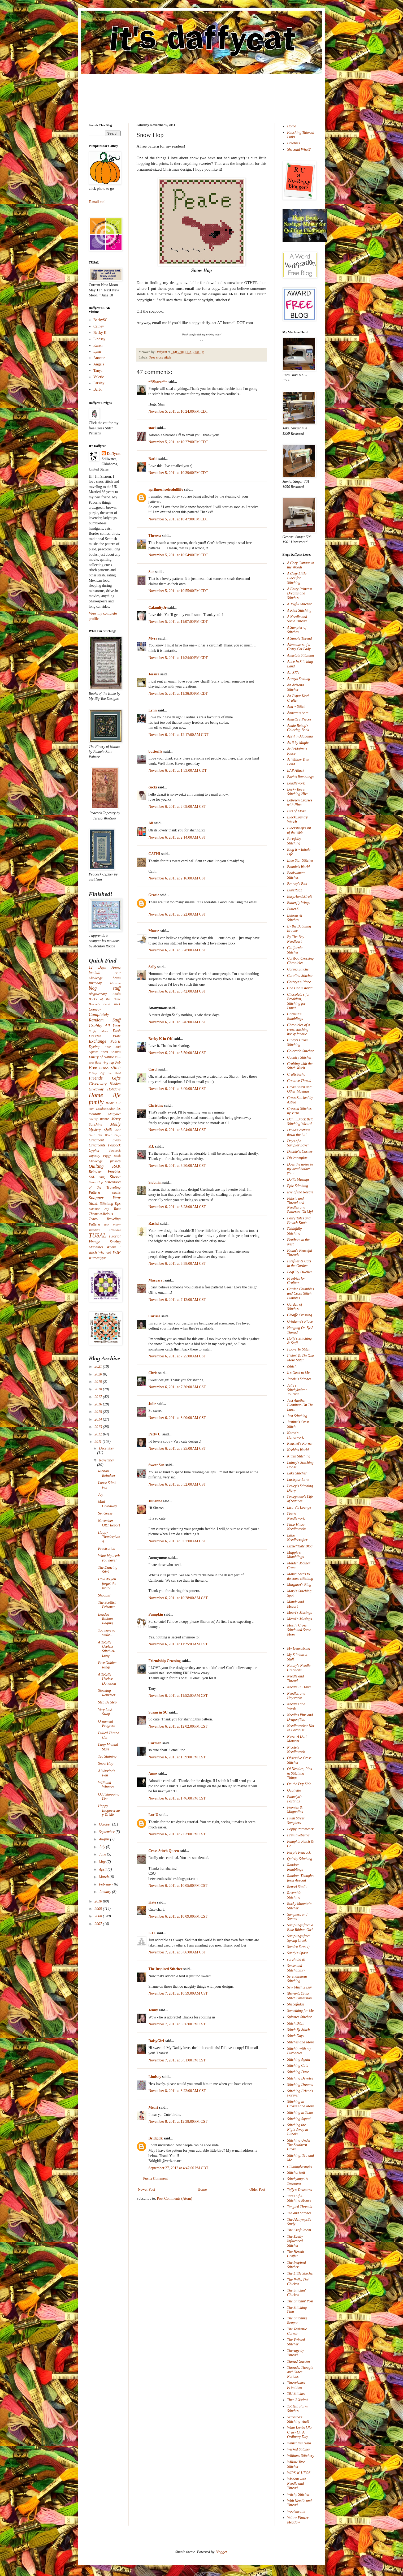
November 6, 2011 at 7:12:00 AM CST (177, 1300)
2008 (98, 1916)
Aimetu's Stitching (300, 655)
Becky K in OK (161, 1039)
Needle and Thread (295, 1678)
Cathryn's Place (299, 982)
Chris (153, 1373)
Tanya (97, 371)
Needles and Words (296, 1706)
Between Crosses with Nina (299, 802)
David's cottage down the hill (298, 1132)
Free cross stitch (160, 357)
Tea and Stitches (299, 2213)
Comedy (95, 1009)
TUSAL (97, 1235)
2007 (98, 1924)
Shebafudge (295, 2004)
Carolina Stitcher (300, 976)
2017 (98, 1397)
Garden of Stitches (294, 1306)
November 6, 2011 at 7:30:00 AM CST (177, 1387)
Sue (151, 572)
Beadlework (296, 783)
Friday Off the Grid (105, 1073)
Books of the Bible (105, 999)
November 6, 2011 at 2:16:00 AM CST (177, 878)
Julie (152, 1404)
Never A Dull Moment (296, 1738)
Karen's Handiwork (295, 1435)
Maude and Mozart (295, 1604)
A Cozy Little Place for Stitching (296, 578)
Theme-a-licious (101, 1214)
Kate (152, 1902)
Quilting (96, 1166)
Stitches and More (300, 2042)
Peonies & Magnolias (295, 1809)
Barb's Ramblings (300, 777)
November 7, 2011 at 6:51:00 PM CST (177, 2060)
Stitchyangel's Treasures (297, 2181)
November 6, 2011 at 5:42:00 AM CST (177, 991)
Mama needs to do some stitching (300, 1576)
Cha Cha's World (300, 988)
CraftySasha (296, 1074)
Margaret (156, 1280)
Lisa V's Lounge (299, 1507)
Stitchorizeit (296, 2172)
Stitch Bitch (295, 2023)
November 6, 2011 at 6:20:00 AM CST (177, 1166)
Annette (99, 358)
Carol (153, 1069)
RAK (116, 1166)
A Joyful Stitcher (299, 604)
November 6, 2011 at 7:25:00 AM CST (177, 1356)
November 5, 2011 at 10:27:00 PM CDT (178, 442)
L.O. (152, 1933)
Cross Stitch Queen (164, 1851)
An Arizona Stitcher (295, 687)
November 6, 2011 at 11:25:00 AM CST (178, 1644)
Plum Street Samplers (295, 1820)
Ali (151, 823)
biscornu (115, 983)
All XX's (293, 673)
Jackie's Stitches (299, 1379)
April (103, 1869)
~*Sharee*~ (158, 382)
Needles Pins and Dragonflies (300, 1717)
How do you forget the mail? (107, 1583)
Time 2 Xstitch (297, 2400)
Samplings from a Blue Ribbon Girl (300, 1927)
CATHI (155, 854)
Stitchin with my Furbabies (299, 2051)
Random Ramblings (295, 1867)
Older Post (257, 2189)
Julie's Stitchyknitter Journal (297, 1389)
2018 (98, 1389)
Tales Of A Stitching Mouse (299, 2198)
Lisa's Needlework (296, 1516)
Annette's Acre (297, 713)
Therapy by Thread (295, 2353)
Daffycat (161, 352)
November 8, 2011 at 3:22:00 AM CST (177, 2091)
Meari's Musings (299, 1613)
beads (116, 978)
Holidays (114, 1089)
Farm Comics (110, 1052)
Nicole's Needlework (296, 1749)
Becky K (99, 333)
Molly (115, 1124)
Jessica (154, 674)
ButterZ (292, 909)
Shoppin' (104, 1595)
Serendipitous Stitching (297, 1978)
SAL (92, 1177)
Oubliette (294, 1790)
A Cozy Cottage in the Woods (300, 565)
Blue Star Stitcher (300, 860)
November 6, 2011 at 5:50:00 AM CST (177, 1053)
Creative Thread (299, 1081)
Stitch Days (295, 2036)
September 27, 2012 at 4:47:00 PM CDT (179, 2168)
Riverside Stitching (294, 1895)
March (104, 1877)
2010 (98, 1901)
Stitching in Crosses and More (300, 2104)
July (102, 1847)
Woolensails (296, 2511)
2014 (98, 1419)
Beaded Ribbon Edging (105, 1618)
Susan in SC (158, 1712)
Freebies (293, 143)
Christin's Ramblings (295, 1016)
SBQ (102, 1177)
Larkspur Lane (298, 1480)
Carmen (155, 1743)
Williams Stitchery (300, 2456)
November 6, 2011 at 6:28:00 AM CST (177, 1207)
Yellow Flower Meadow (298, 2520)
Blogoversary (98, 994)
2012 (98, 1434)
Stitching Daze (298, 2072)
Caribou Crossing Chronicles (300, 960)
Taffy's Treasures (299, 2190)
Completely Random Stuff (105, 1017)
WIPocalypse (97, 1258)
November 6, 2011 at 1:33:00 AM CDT (178, 771)
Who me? (104, 1252)
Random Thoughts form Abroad (300, 1878)
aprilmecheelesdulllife (166, 489)
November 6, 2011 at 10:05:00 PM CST (178, 1886)
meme (104, 1119)
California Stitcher (294, 950)
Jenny (153, 2010)
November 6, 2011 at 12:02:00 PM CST (178, 1726)
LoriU (153, 1815)
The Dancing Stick (107, 1569)
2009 (98, 1909)
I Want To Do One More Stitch (300, 1358)
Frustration (106, 1549)
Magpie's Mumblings (295, 1555)
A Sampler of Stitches (296, 629)
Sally (153, 967)
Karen (97, 345)
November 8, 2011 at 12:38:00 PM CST (178, 2122)
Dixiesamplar (297, 1158)
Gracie (154, 895)
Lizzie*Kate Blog (300, 1546)
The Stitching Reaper (297, 2320)
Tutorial (114, 1236)
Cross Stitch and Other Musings (299, 1089)
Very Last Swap (105, 1712)
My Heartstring (298, 1648)
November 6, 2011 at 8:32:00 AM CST (177, 1484)
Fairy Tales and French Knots (298, 1220)
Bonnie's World (298, 867)
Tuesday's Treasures (105, 1229)
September (107, 1832)
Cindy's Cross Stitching (297, 1042)
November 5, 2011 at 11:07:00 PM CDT (178, 622)
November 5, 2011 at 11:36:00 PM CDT (178, 694)
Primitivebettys (298, 1835)
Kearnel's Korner (300, 1444)
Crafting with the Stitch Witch (300, 1066)
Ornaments (97, 1145)
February (106, 1884)
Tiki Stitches (296, 2394)
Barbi (153, 459)
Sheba (115, 1176)
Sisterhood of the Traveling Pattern (105, 1187)
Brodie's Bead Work (105, 1004)
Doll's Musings (298, 1179)
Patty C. (155, 1434)
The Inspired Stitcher (166, 1969)
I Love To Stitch (298, 1349)
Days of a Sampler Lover (298, 1143)
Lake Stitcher (297, 1473)
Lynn (153, 710)
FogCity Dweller (299, 1272)
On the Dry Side (299, 1784)
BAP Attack (295, 771)
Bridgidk (156, 2138)
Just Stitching (297, 1416)
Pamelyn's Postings (294, 1799)
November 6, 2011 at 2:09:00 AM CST (177, 807)
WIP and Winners (106, 1785)
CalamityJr (158, 608)
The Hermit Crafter (295, 2254)
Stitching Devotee (300, 2078)
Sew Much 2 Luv (299, 1987)
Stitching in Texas (300, 2113)
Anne (153, 1774)
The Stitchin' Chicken (296, 2292)
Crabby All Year (105, 1025)
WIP (117, 1252)
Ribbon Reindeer (106, 1473)
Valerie (98, 377)
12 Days (97, 967)
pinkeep (115, 1161)
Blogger (221, 2552)
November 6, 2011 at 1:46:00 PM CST (177, 1798)
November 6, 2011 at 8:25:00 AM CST (177, 1449)
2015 (98, 1412)
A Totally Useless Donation (107, 1678)
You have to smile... (106, 1632)
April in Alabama (300, 736)
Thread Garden (298, 2361)
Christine (156, 1105)
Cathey (98, 326)
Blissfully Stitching (294, 841)
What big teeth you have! (109, 1558)
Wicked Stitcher (298, 2449)
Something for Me (300, 2011)
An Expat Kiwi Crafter (298, 698)
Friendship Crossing (165, 1661)
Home (202, 2189)
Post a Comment (155, 2179)
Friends (96, 1078)
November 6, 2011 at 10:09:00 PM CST (178, 1916)
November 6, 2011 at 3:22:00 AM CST (177, 914)
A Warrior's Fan (106, 1773)
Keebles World (298, 1450)
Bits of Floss (296, 811)
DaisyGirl (156, 2041)
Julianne (155, 1501)
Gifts (116, 1078)
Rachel (154, 1224)
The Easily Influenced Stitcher (295, 2240)
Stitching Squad (298, 2119)
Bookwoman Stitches (296, 875)
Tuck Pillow (112, 1224)
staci (152, 428)
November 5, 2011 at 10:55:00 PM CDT (178, 591)
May (102, 1862)
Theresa (155, 536)
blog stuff (105, 988)
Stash (93, 1203)
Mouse (154, 931)
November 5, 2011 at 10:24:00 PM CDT (178, 411)
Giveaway (98, 1083)
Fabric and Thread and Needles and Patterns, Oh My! (300, 1205)
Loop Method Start (108, 1747)
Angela (98, 364)
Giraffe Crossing (299, 1315)
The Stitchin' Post (300, 2301)
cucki (153, 787)
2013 (98, 1427)
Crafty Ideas (98, 1031)
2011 (98, 1442)
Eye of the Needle (300, 1192)
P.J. (151, 1147)
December (106, 1448)
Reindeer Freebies (105, 1171)
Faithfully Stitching (294, 1231)
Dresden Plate (105, 1036)
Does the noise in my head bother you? (300, 1168)
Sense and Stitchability (296, 1968)
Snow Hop (105, 1764)
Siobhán (155, 1182)
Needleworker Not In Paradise (300, 1728)
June (103, 1854)
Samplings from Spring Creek (298, 1938)
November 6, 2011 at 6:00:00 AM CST (177, 1089)
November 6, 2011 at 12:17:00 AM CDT (179, 735)
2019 (98, 1382)
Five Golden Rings (107, 1665)
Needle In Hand (299, 1687)
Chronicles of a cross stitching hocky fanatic (298, 1029)
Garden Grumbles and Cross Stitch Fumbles (300, 1293)
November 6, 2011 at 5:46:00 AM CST (177, 1022)
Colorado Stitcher (300, 1051)
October (105, 1824)
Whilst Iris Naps (299, 2443)
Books (116, 994)
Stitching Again (298, 2059)
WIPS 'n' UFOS (298, 2473)
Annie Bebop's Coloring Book (298, 728)
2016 (98, 1404)
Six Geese (105, 1513)
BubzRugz (294, 890)
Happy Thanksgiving (109, 1536)
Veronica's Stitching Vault (298, 2419)
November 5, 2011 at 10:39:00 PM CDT (178, 473)
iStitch (292, 1366)
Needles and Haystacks (296, 1696)
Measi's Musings (299, 1619)
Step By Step (107, 1702)
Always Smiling (298, 679)
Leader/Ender (105, 1109)
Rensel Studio (297, 1887)
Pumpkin (156, 1614)
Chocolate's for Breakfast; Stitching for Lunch (298, 1001)
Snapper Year (105, 1197)
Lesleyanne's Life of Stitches (300, 1499)
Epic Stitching (297, 1186)
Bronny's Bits (297, 884)
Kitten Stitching (298, 1456)
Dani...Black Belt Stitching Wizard (300, 1121)
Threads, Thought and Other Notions (300, 2372)
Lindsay (155, 2077)
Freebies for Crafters (296, 1280)
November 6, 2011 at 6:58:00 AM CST (177, 1264)
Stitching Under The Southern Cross (299, 2144)
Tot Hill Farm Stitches (297, 2408)
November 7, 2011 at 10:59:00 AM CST (178, 1993)
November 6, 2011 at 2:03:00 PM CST (177, 1834)
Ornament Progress (106, 1723)
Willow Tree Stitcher (296, 2464)
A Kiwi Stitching (299, 610)
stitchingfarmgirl (299, 2166)
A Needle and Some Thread (297, 619)
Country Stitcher (299, 1057)
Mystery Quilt (100, 1130)
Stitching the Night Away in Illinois (297, 2129)
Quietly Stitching (299, 1859)
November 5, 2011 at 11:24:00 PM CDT (178, 658)
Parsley (98, 383)
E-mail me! (97, 202)
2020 (98, 1374)
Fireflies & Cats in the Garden (299, 1263)
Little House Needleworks (296, 1527)
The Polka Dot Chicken (298, 2282)
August (104, 1839)
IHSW (110, 1103)
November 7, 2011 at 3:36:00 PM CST (177, 2024)
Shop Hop (96, 1182)
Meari (153, 2107)
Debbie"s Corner (300, 1152)
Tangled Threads (299, 2207)
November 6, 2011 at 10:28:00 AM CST (178, 1598)
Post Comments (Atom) (174, 2198)
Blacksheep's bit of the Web (299, 830)
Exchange (97, 1041)
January (105, 1892)
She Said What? (299, 150)
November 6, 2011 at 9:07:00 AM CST (177, 1541)
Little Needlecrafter (297, 1537)
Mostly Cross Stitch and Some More (299, 1629)
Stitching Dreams (300, 2085)
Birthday (95, 983)
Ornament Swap (105, 1140)
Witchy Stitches (298, 2494)
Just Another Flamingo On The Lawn (300, 1405)
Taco (117, 1209)
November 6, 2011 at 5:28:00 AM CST (177, 950)
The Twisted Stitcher (296, 2342)
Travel (93, 1219)
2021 (98, 1367)
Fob (117, 1062)
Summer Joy (99, 1209)
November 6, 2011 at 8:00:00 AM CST (177, 1418)
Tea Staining (107, 1756)
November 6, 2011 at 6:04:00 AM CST (177, 1130)
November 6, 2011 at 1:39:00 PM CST (177, 1757)
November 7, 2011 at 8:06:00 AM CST (177, 1952)
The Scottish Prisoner (107, 1604)
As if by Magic (298, 743)
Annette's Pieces (299, 719)
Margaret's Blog (299, 1585)
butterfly (156, 751)
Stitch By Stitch (298, 2030)
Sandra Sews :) (298, 1947)
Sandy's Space (297, 1953)
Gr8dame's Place (300, 1321)
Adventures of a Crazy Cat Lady (299, 647)
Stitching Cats (297, 2066)
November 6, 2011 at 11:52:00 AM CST (178, 1696)
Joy (100, 1494)
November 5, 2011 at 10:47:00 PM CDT (178, 519)
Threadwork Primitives (296, 2385)
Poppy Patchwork (300, 1829)
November (106, 1460)
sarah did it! (296, 1959)
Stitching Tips (110, 1204)
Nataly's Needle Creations (298, 1668)
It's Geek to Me (298, 1373)
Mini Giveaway (107, 1504)
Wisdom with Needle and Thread (296, 2483)
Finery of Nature (101, 1057)
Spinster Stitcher (299, 2017)
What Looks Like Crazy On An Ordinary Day (299, 2432)
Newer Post (146, 2189)
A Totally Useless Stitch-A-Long (106, 1649)
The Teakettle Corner (297, 2331)
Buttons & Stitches (294, 917)
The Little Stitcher (300, 2273)
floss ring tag (104, 1062)
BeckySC (100, 320)
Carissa (155, 1316)
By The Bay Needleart (295, 939)
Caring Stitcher (298, 969)
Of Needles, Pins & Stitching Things (299, 1773)
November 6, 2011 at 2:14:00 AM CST (177, 837)
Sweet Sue (156, 1465)
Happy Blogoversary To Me (109, 1810)
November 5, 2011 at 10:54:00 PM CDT (178, 555)
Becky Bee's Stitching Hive (297, 791)
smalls (116, 1192)
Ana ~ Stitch (296, 707)
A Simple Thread (299, 638)
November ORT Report (109, 1523)
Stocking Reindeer (106, 1693)
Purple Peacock (299, 1852)
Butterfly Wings (298, 903)
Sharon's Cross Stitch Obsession (299, 1996)
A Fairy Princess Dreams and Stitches (299, 593)
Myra (153, 638)
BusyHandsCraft (299, 897)
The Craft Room (299, 2230)
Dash (117, 1031)
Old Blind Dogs (108, 1135)
